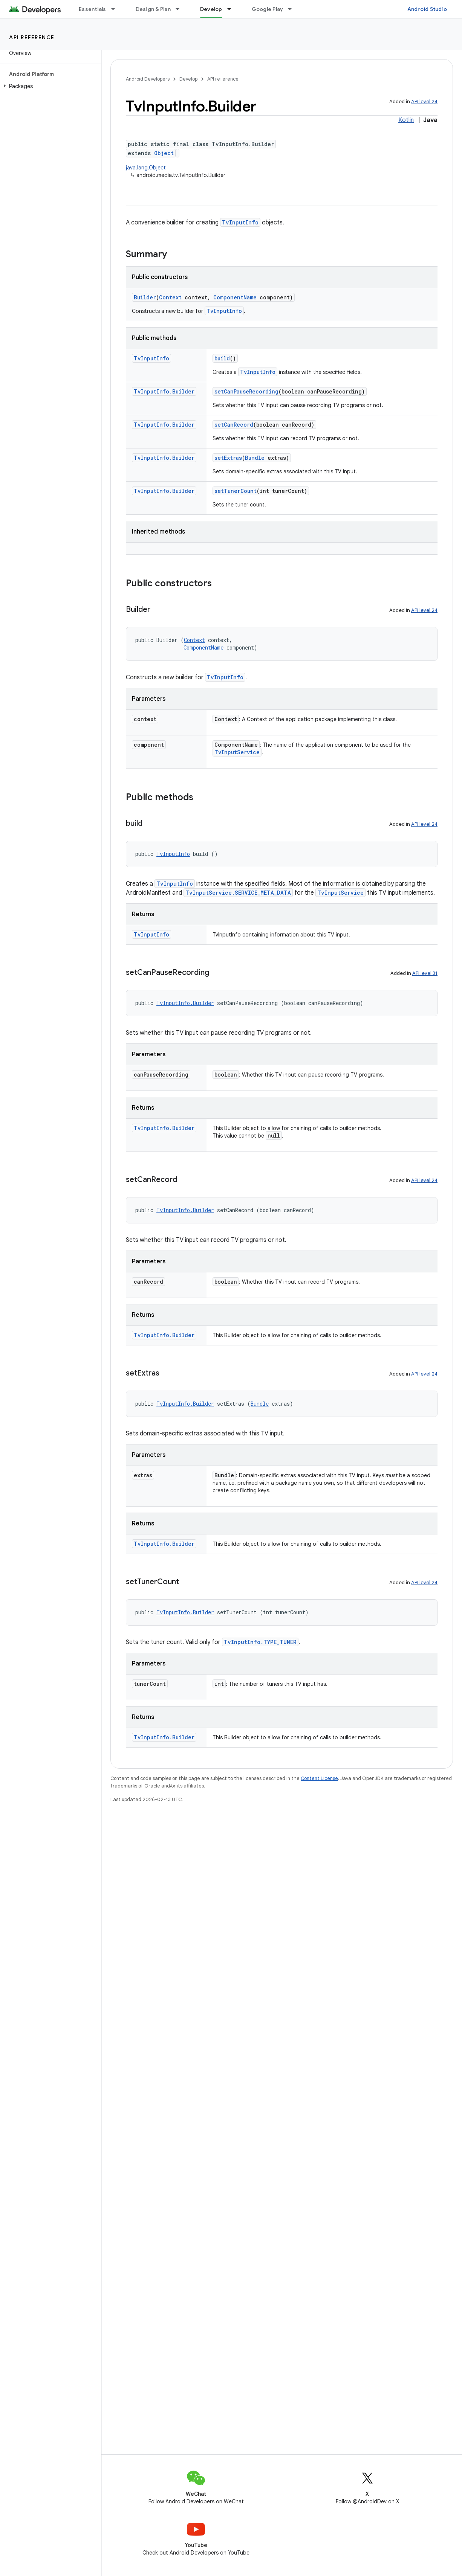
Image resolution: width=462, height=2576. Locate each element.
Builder (145, 297)
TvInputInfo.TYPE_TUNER (260, 1642)
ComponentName (235, 297)
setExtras (228, 457)
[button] (49, 86)
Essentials (92, 9)
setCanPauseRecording (246, 391)
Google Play (267, 9)
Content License (319, 1778)
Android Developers (148, 79)
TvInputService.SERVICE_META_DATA (238, 892)
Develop (188, 79)
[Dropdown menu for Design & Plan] (181, 9)
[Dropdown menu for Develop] (232, 9)
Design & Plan (153, 9)
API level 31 (425, 973)
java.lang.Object (146, 167)
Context (170, 297)
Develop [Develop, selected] (211, 9)
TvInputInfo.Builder (164, 391)
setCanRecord (233, 424)
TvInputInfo (240, 222)
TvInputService (237, 752)
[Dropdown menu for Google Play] (293, 9)
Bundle (255, 457)
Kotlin (406, 120)
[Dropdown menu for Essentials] (116, 9)
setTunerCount (235, 490)
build (222, 358)
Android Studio (427, 9)
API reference (32, 37)
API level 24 (424, 101)
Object (164, 153)
